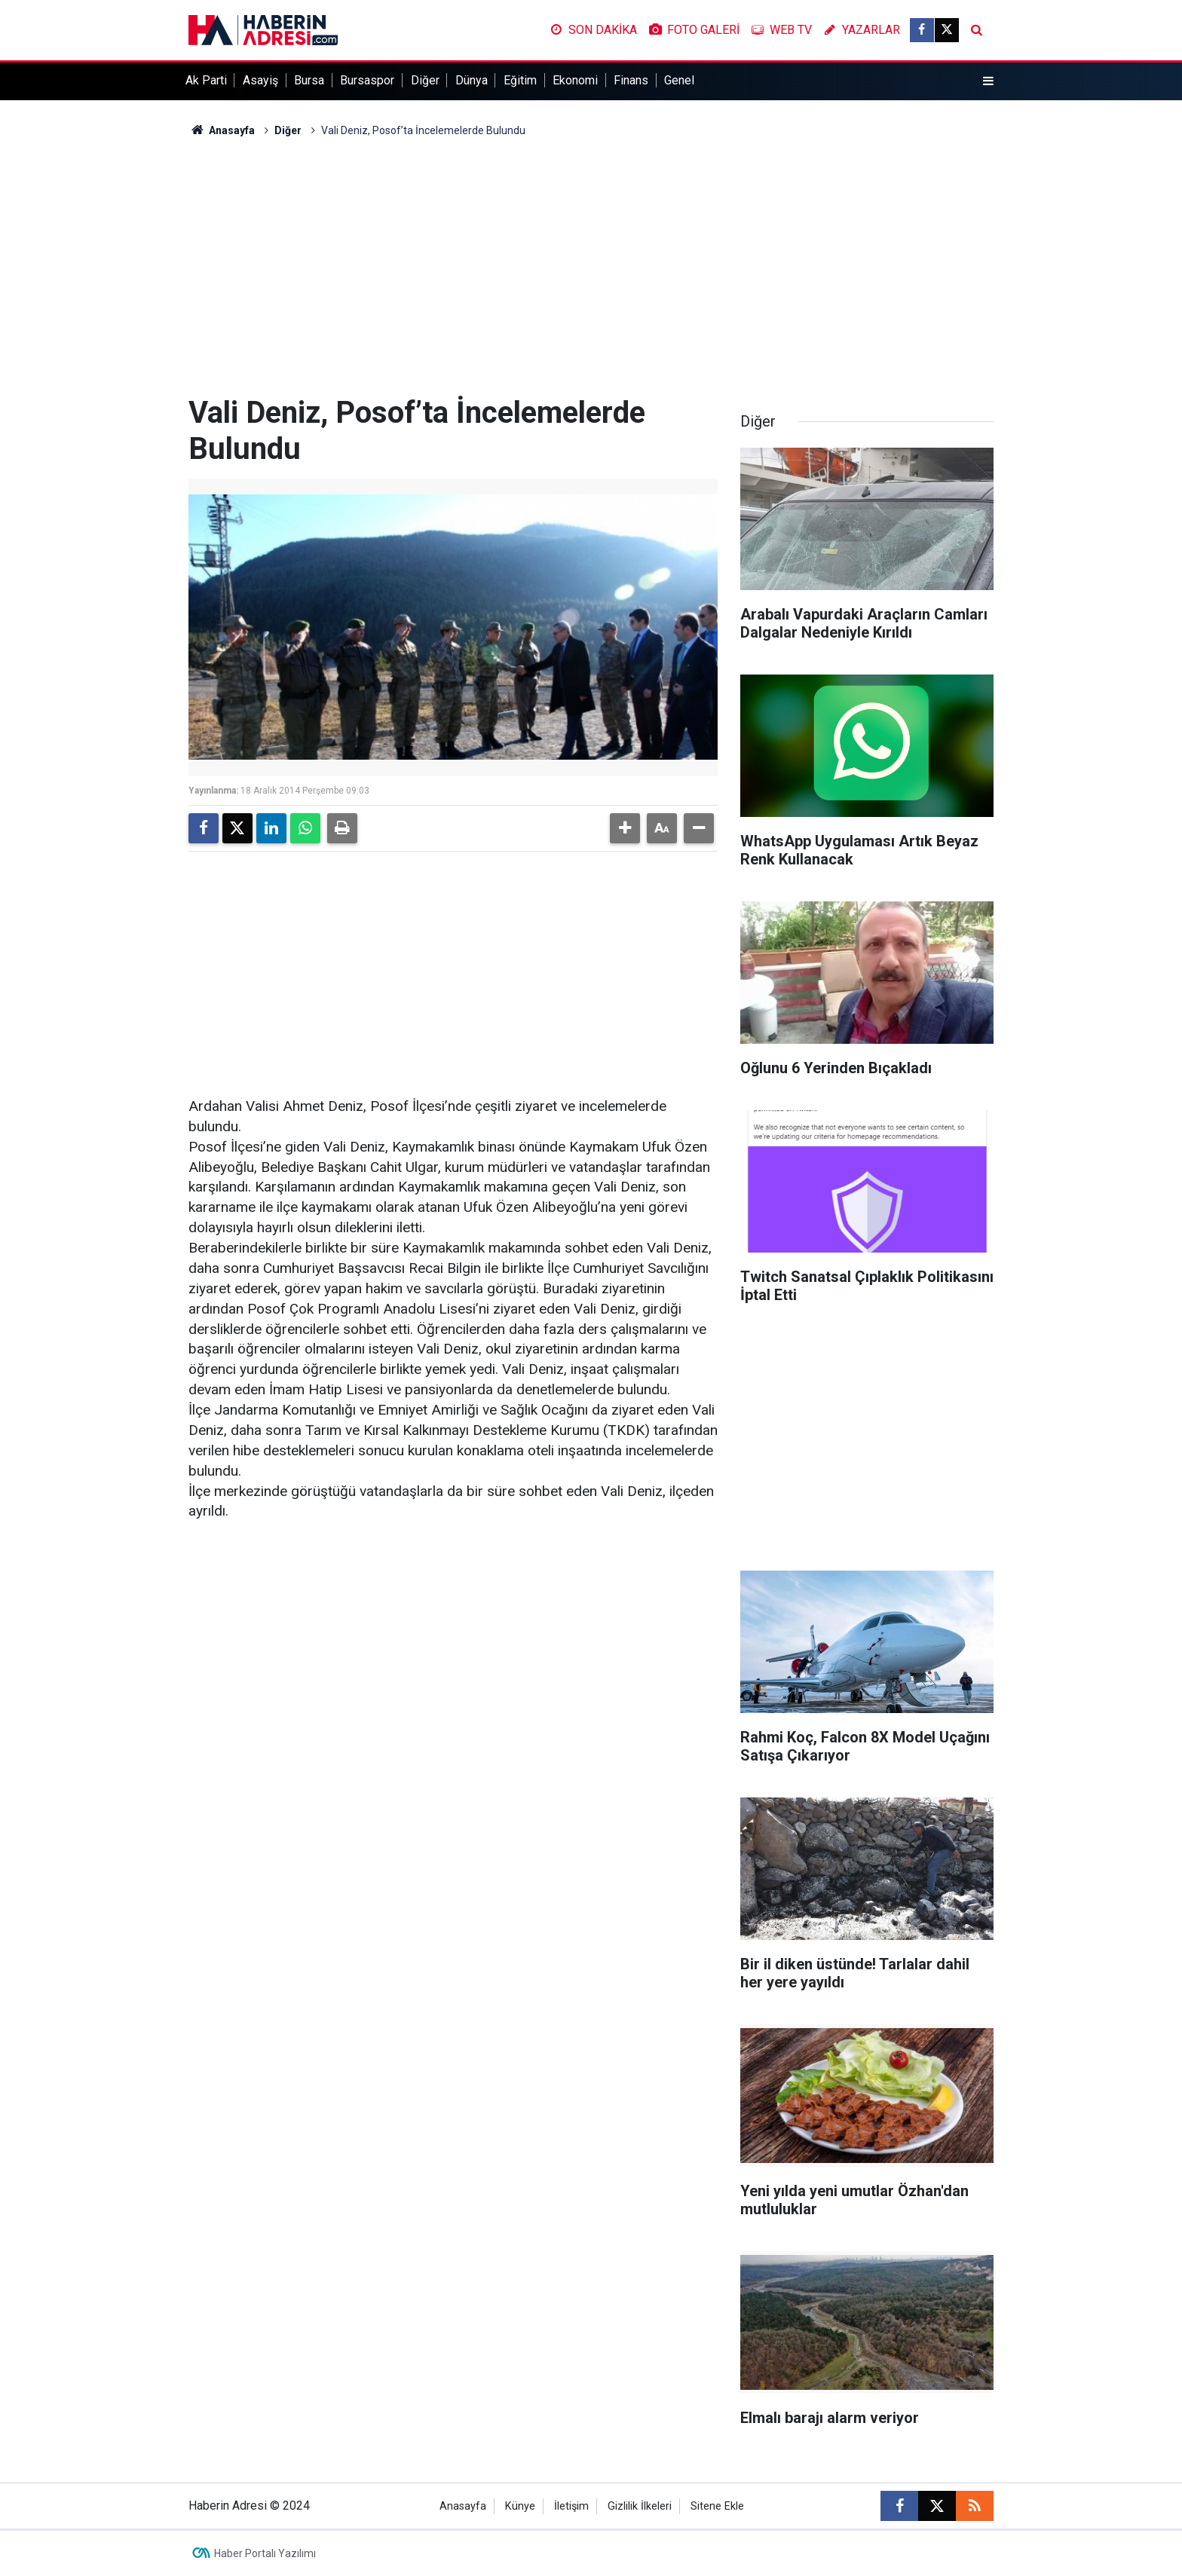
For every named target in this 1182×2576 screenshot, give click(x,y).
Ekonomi (575, 80)
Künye (520, 2506)
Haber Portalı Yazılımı (265, 2553)
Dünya (471, 80)
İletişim (571, 2506)
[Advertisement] (591, 266)
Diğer (425, 80)
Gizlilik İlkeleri (640, 2506)
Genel (679, 80)
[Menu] (988, 81)
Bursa (309, 80)
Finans (631, 80)
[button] (625, 828)
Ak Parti (206, 80)
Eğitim (520, 80)
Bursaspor (367, 80)
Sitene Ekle (717, 2506)
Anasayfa (221, 130)
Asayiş (260, 80)
